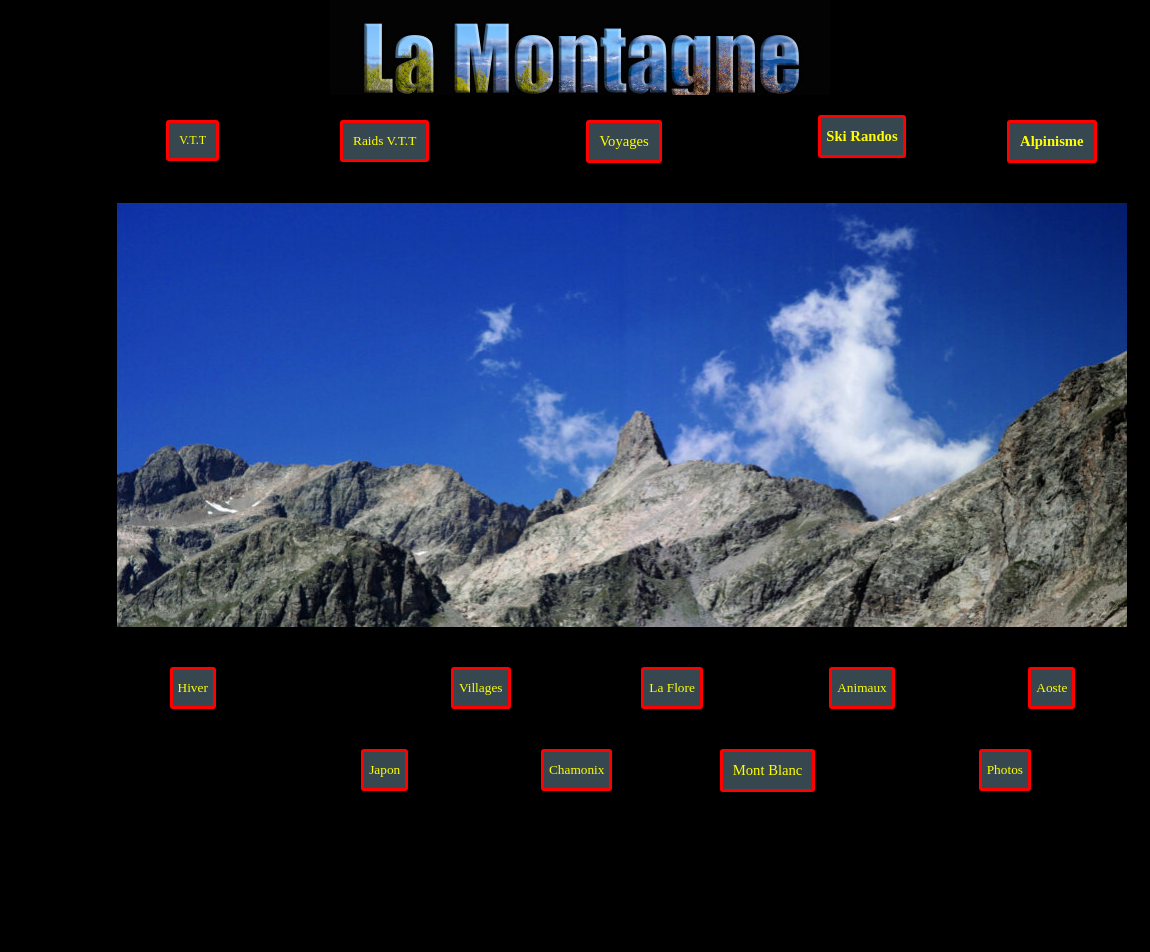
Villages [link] (481, 687)
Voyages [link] (623, 141)
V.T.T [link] (192, 140)
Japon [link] (384, 769)
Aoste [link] (1051, 687)
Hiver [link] (193, 687)
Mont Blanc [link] (768, 770)
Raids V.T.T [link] (384, 140)
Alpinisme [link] (1052, 141)
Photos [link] (1005, 769)
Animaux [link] (862, 687)
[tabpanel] (1055, 884)
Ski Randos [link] (861, 136)
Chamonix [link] (577, 769)
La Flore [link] (672, 687)
